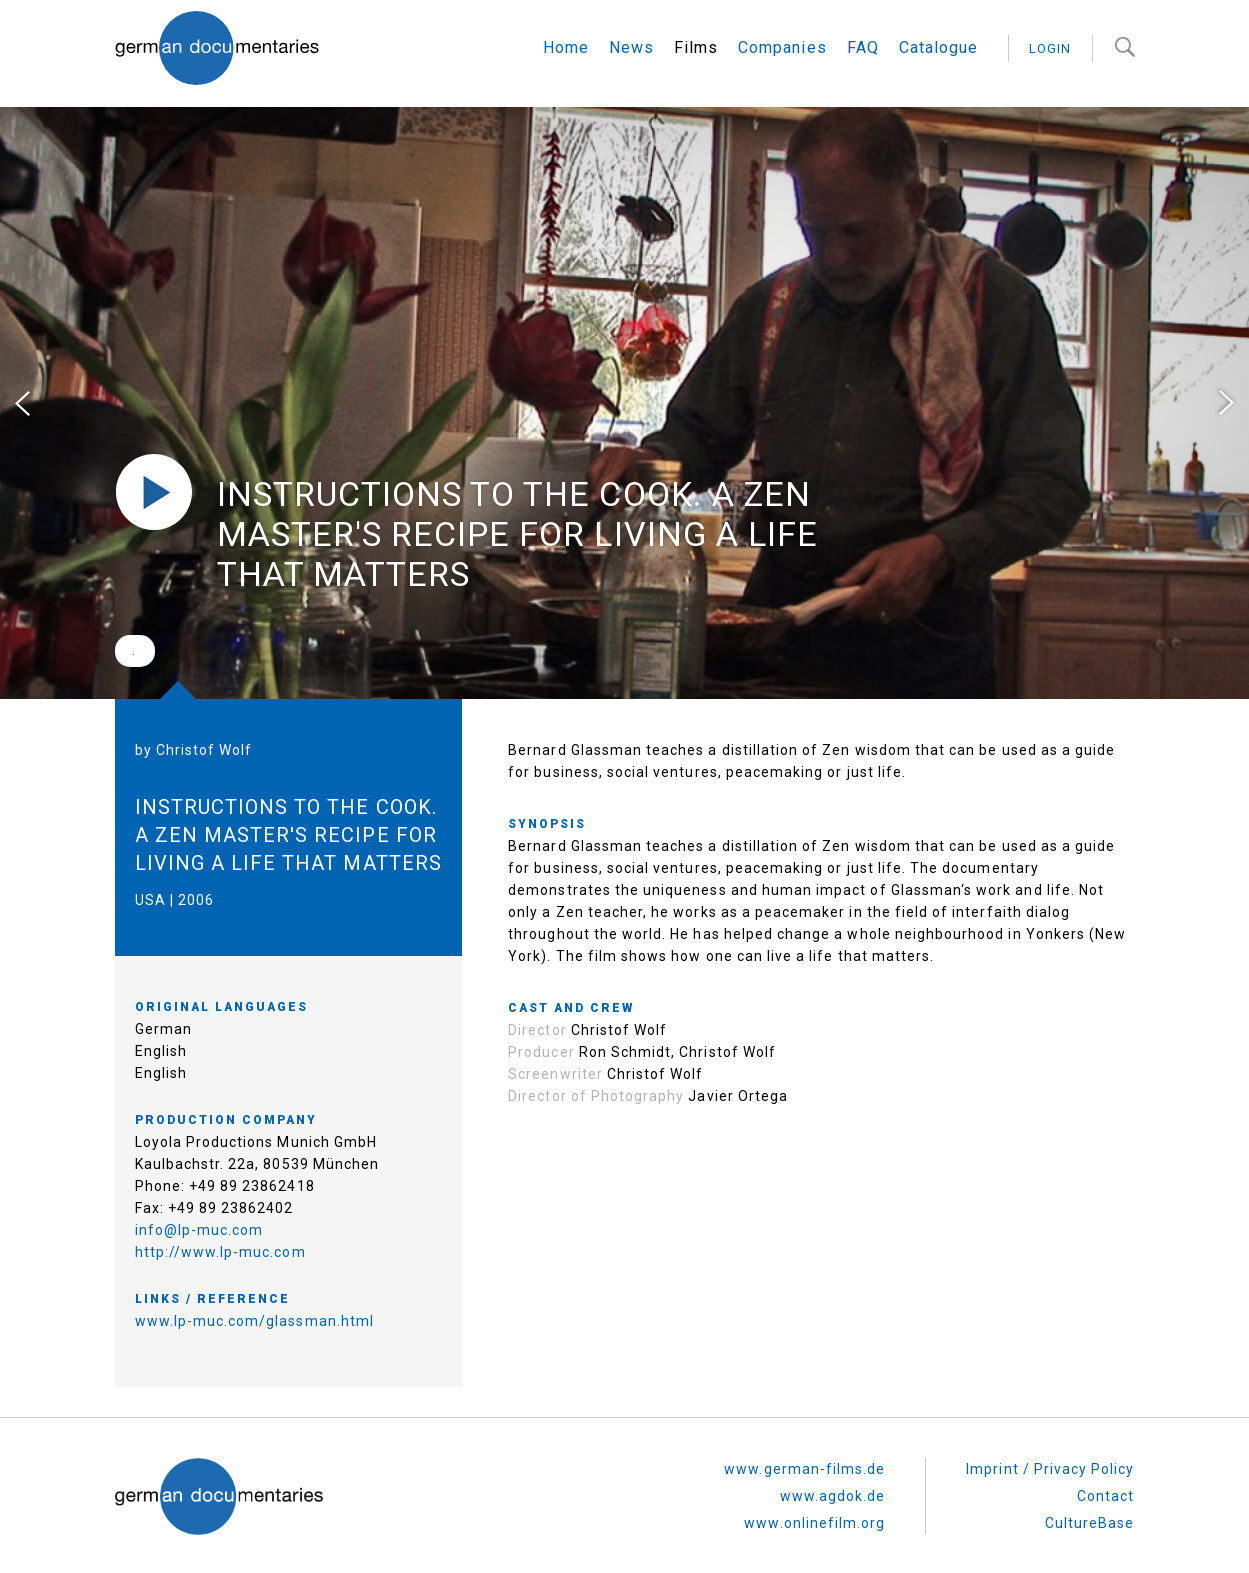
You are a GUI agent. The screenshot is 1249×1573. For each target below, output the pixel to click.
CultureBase (1090, 1491)
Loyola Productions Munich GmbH (256, 1110)
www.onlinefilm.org (814, 1491)
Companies (782, 47)
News (631, 47)
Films (696, 47)
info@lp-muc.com (199, 1198)
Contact (1105, 1464)
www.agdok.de (833, 1464)
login (1050, 48)
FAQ (863, 47)
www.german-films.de (804, 1437)
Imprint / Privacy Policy (1050, 1437)
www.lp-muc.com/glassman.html (254, 1289)
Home (566, 47)
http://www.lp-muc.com (220, 1220)
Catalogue (938, 47)
